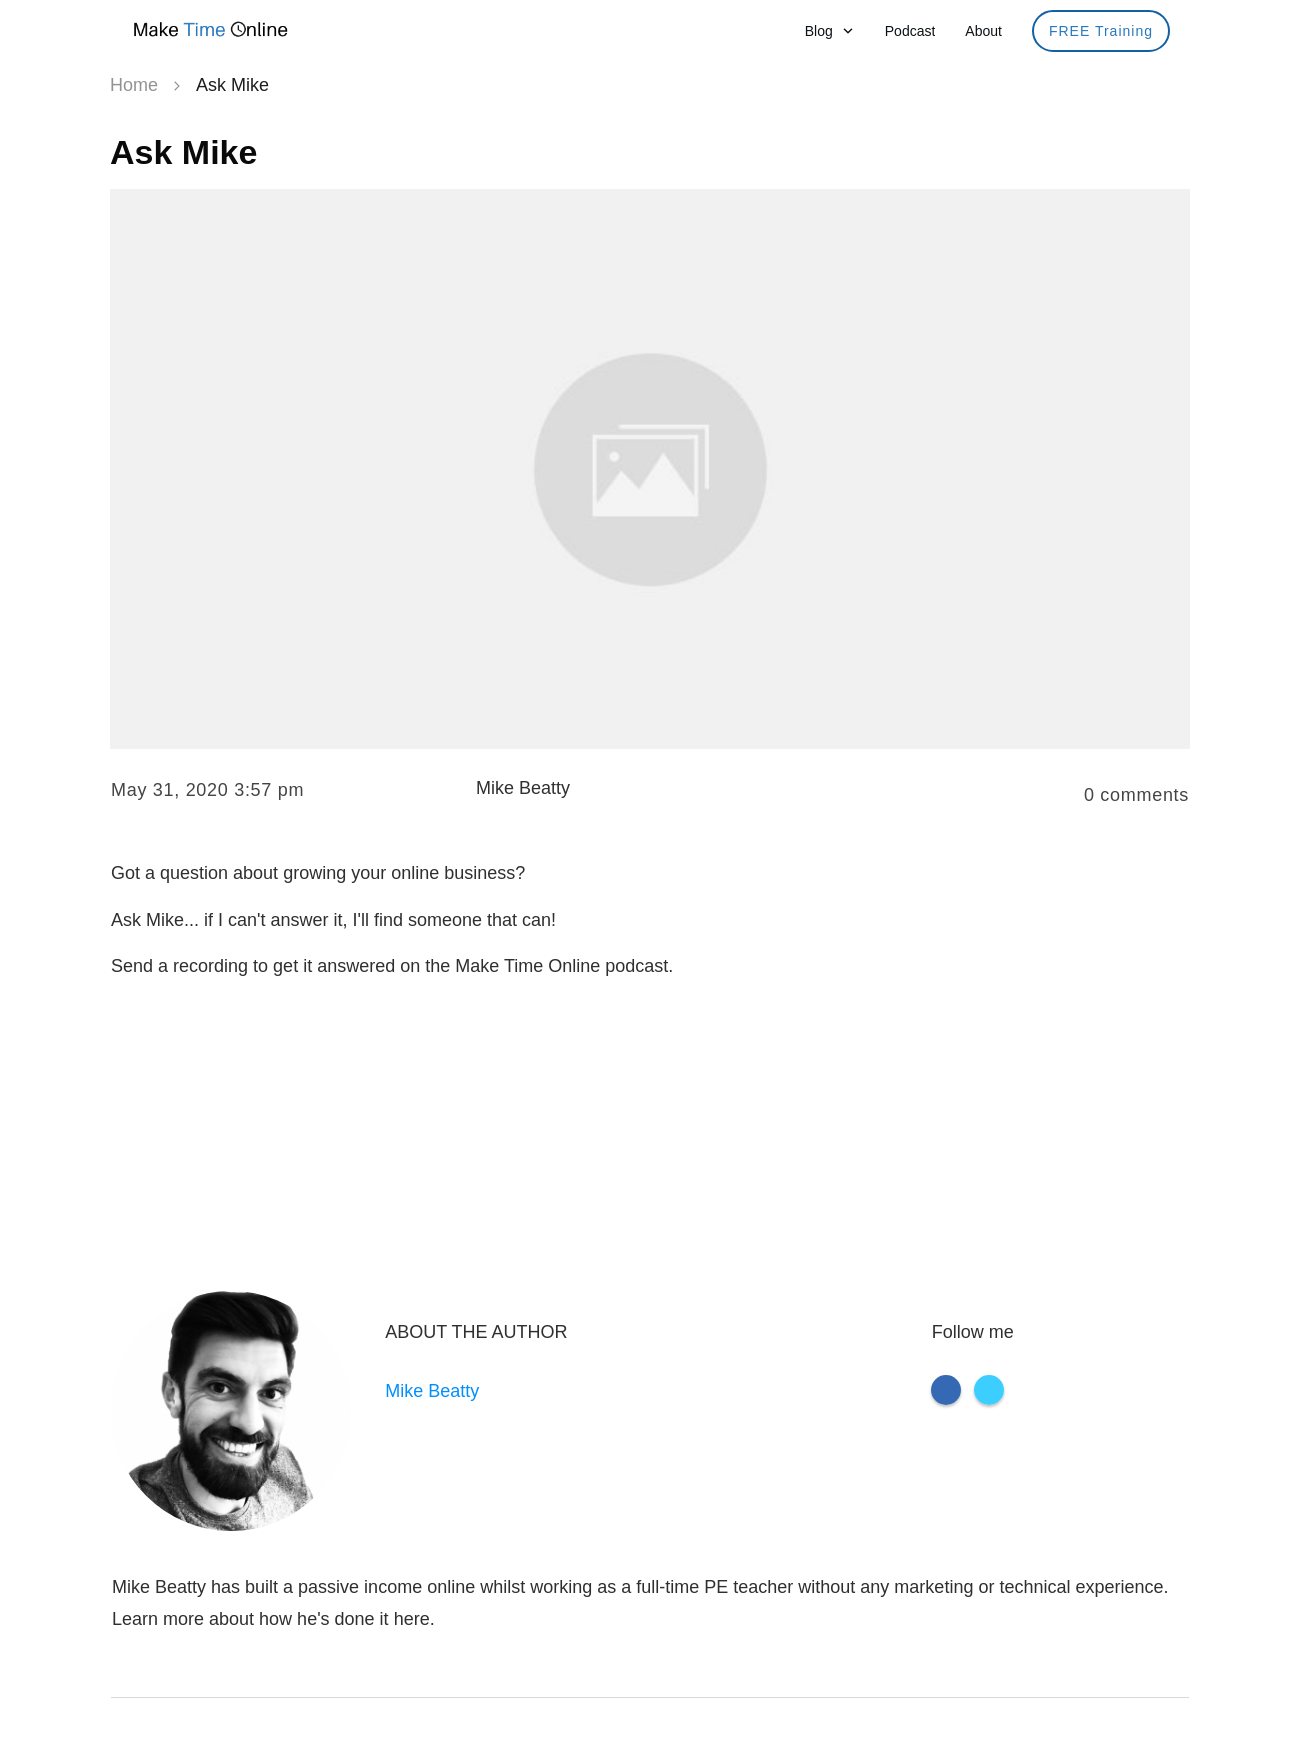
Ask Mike (183, 152)
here (412, 1619)
